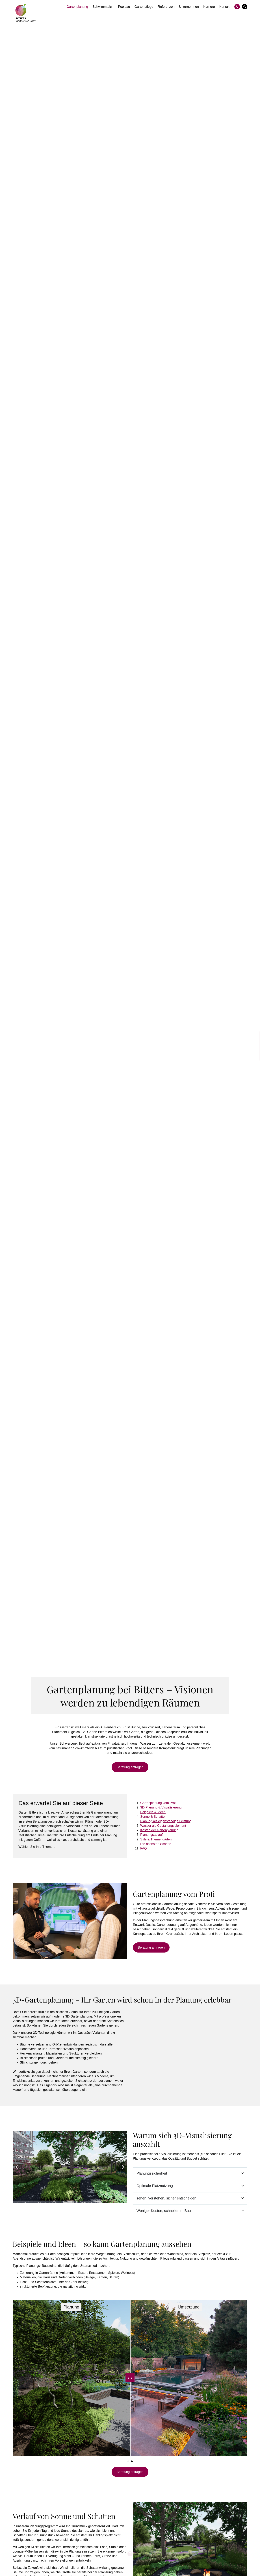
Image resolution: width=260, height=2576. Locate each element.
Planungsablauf (151, 1834)
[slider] (130, 2377)
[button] (103, 10)
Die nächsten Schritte (155, 1844)
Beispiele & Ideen (153, 1812)
